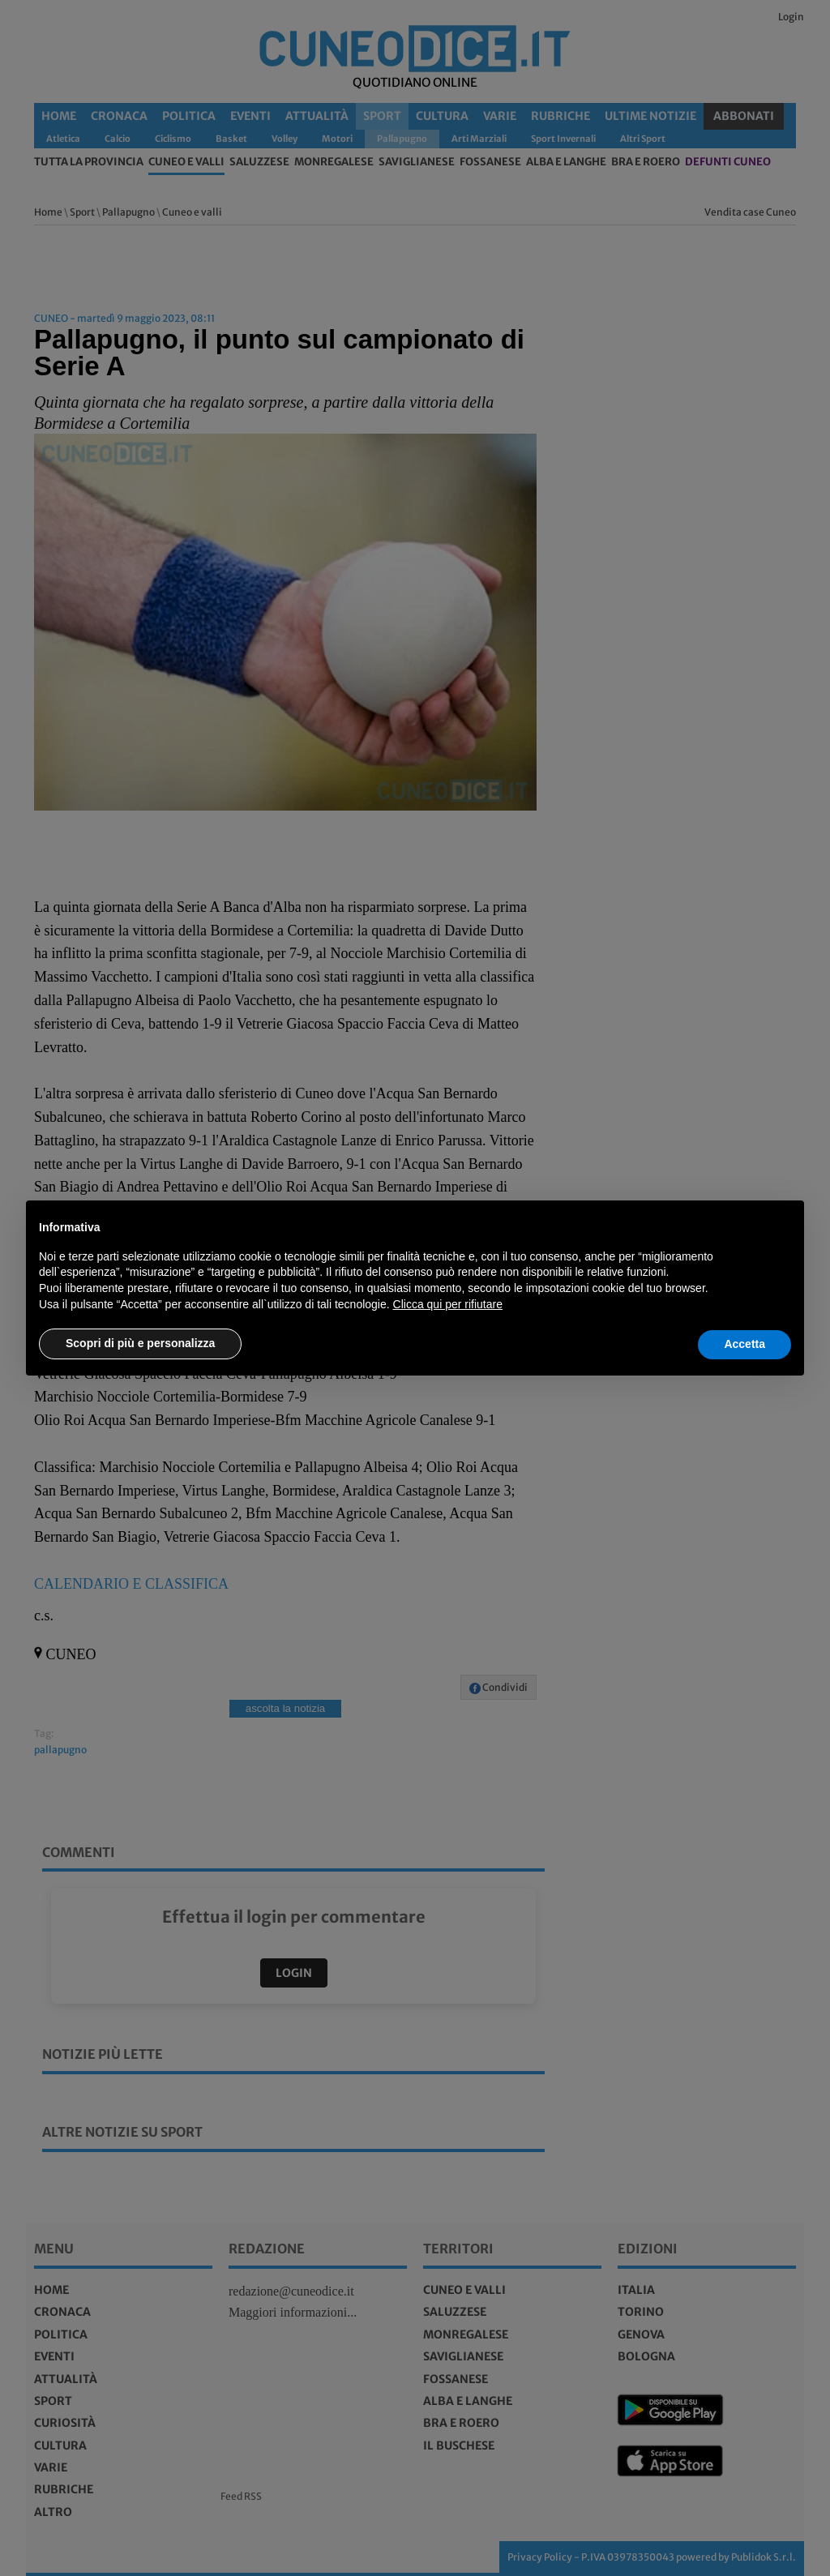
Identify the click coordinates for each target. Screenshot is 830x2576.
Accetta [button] (744, 1343)
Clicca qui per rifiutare (448, 1304)
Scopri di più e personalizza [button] (140, 1343)
